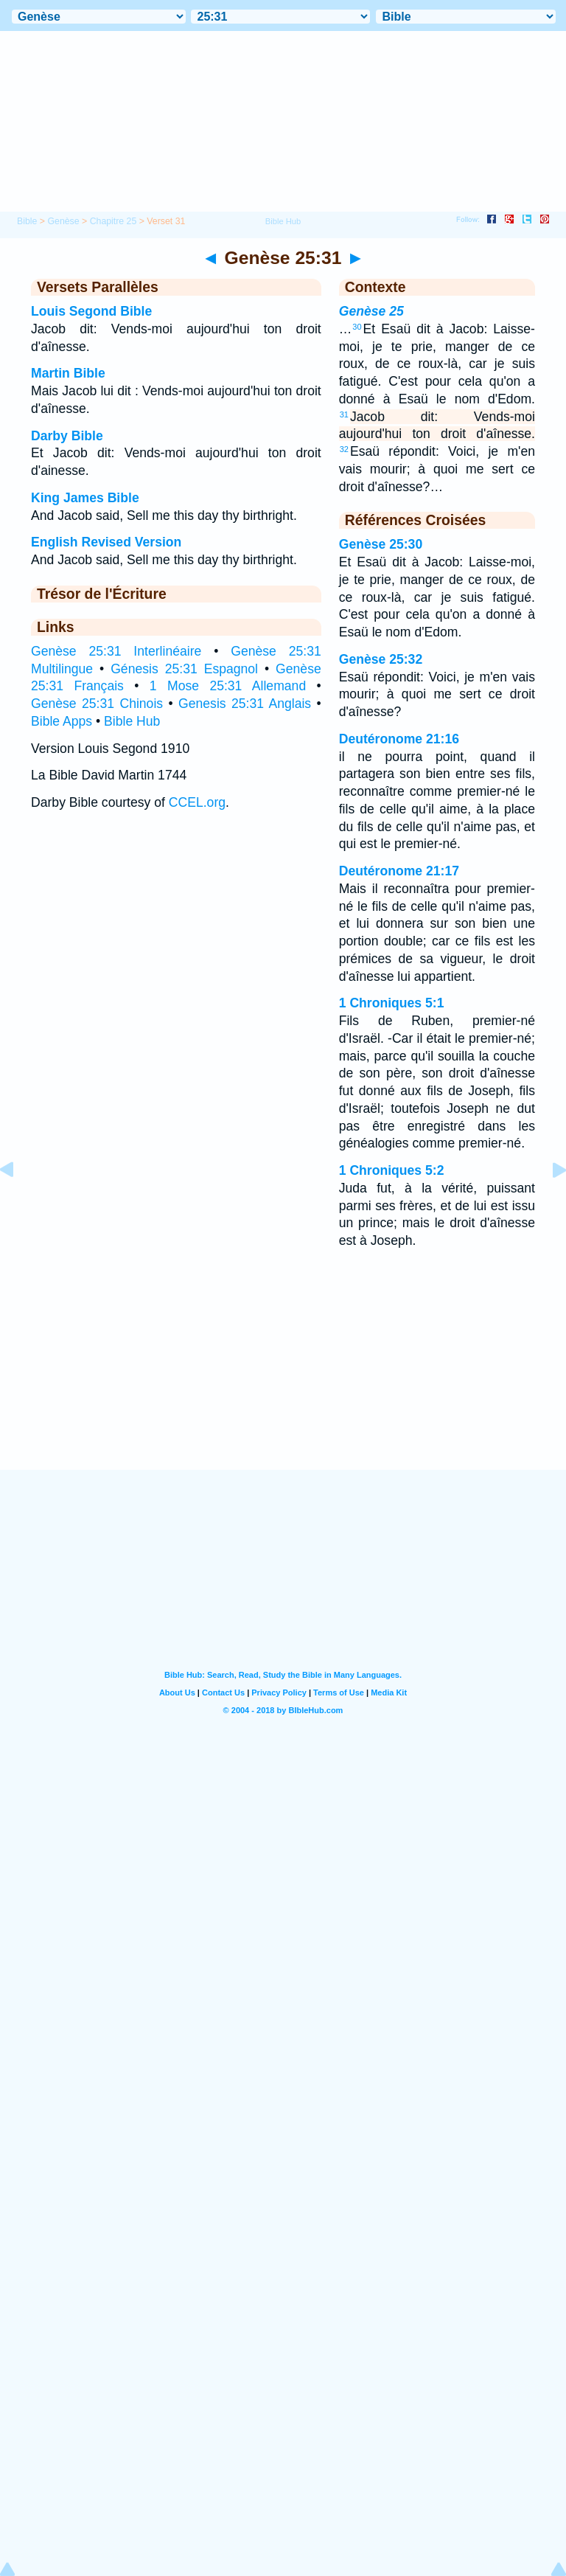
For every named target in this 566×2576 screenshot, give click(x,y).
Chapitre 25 (113, 221)
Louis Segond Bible (91, 311)
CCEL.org (197, 802)
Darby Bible (67, 435)
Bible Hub (132, 721)
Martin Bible (68, 373)
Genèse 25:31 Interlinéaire (116, 651)
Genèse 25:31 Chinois (97, 703)
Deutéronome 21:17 (399, 871)
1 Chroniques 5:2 (391, 1170)
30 (356, 326)
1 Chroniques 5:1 (391, 1003)
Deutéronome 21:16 (399, 739)
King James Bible (85, 497)
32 (344, 449)
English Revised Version (106, 542)
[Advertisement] (283, 1378)
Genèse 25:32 (380, 659)
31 (344, 414)
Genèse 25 (371, 311)
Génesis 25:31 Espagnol (184, 669)
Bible (27, 221)
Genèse (63, 221)
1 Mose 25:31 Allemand (228, 685)
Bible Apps (61, 721)
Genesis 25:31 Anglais (244, 703)
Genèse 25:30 (380, 544)
